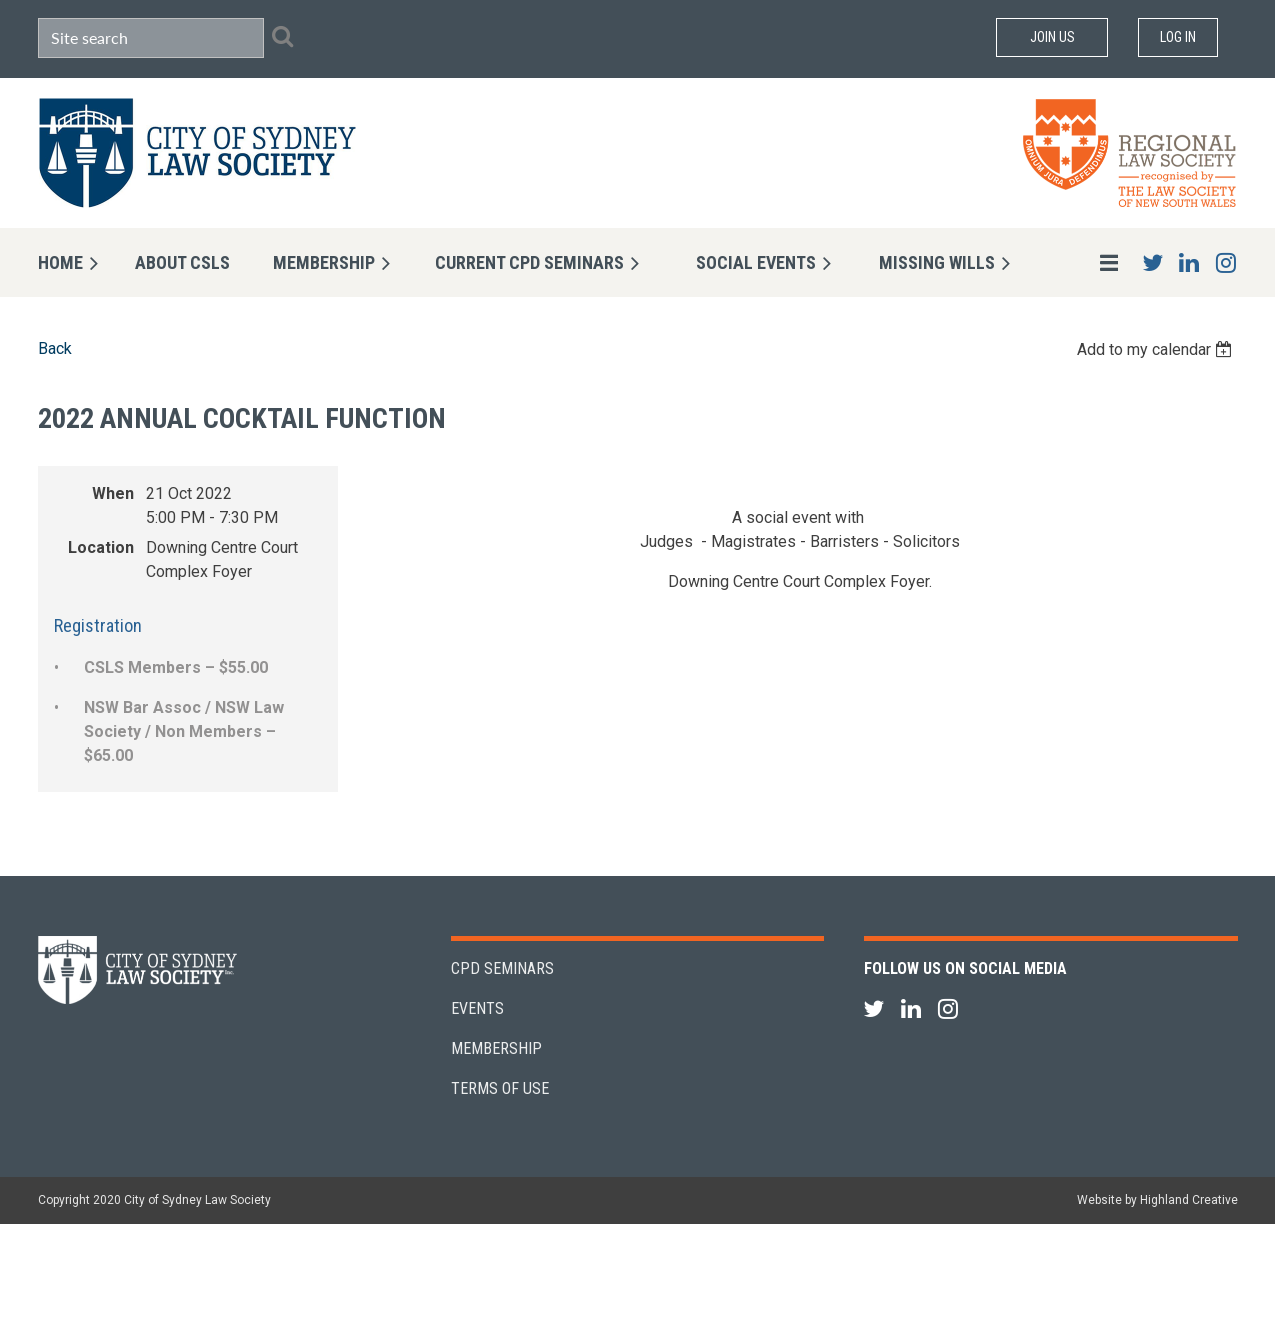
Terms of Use (500, 1088)
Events (477, 1008)
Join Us (1052, 37)
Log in (1178, 37)
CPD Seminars (502, 968)
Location (101, 547)
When (113, 493)
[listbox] (1157, 349)
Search (283, 36)
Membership (496, 1048)
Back (55, 348)
